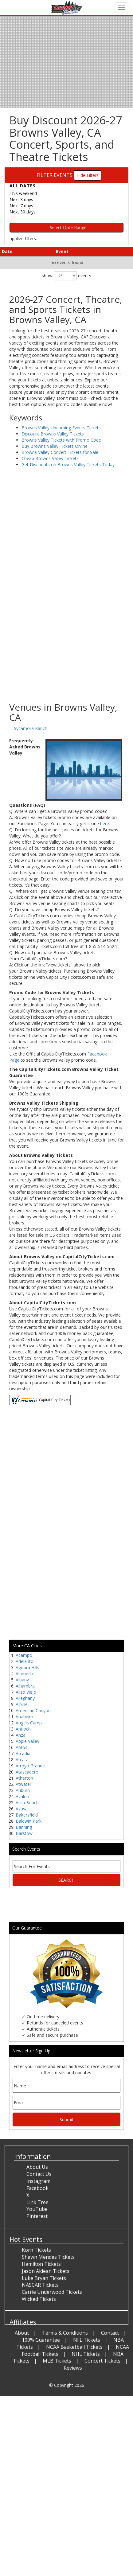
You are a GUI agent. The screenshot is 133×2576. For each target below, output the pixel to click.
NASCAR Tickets (40, 2284)
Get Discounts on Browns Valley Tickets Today (68, 464)
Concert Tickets (102, 2360)
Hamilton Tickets (41, 2264)
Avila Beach (27, 1802)
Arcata (22, 1759)
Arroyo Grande (30, 1766)
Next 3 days (21, 199)
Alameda (24, 1673)
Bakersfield (27, 1815)
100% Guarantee (41, 2339)
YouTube (37, 2209)
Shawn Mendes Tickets (48, 2257)
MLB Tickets (57, 2360)
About (22, 2332)
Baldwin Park (28, 1821)
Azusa (22, 1809)
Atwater (23, 1784)
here (104, 823)
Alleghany (25, 1698)
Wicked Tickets (39, 2299)
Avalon (22, 1796)
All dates (23, 186)
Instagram (38, 2181)
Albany (22, 1680)
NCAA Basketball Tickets (74, 2347)
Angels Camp (29, 1723)
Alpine (22, 1704)
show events (66, 275)
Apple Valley (27, 1741)
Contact (110, 2332)
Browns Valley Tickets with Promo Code (61, 440)
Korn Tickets (36, 2249)
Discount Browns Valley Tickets (53, 434)
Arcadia (23, 1753)
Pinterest (37, 2216)
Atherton (24, 1778)
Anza (20, 1735)
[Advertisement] (64, 632)
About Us (37, 2167)
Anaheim (24, 1716)
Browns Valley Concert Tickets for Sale (60, 452)
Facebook (37, 2188)
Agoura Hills (27, 1667)
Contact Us (39, 2174)
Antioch (23, 1729)
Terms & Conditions (65, 2332)
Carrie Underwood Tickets (52, 2292)
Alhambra (25, 1686)
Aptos (21, 1747)
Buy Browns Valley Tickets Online (55, 446)
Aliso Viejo (26, 1692)
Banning (24, 1827)
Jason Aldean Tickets (45, 2271)
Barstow (24, 1833)
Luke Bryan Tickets (44, 2278)
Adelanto (24, 1661)
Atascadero (27, 1772)
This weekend (23, 193)
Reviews (73, 2367)
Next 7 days (21, 206)
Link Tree (37, 2202)
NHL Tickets (86, 2354)
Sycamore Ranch (30, 728)
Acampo (24, 1655)
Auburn (23, 1790)
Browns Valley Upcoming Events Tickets (61, 428)
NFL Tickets (86, 2339)
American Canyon (33, 1710)
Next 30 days (23, 212)
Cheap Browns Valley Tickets (50, 458)
